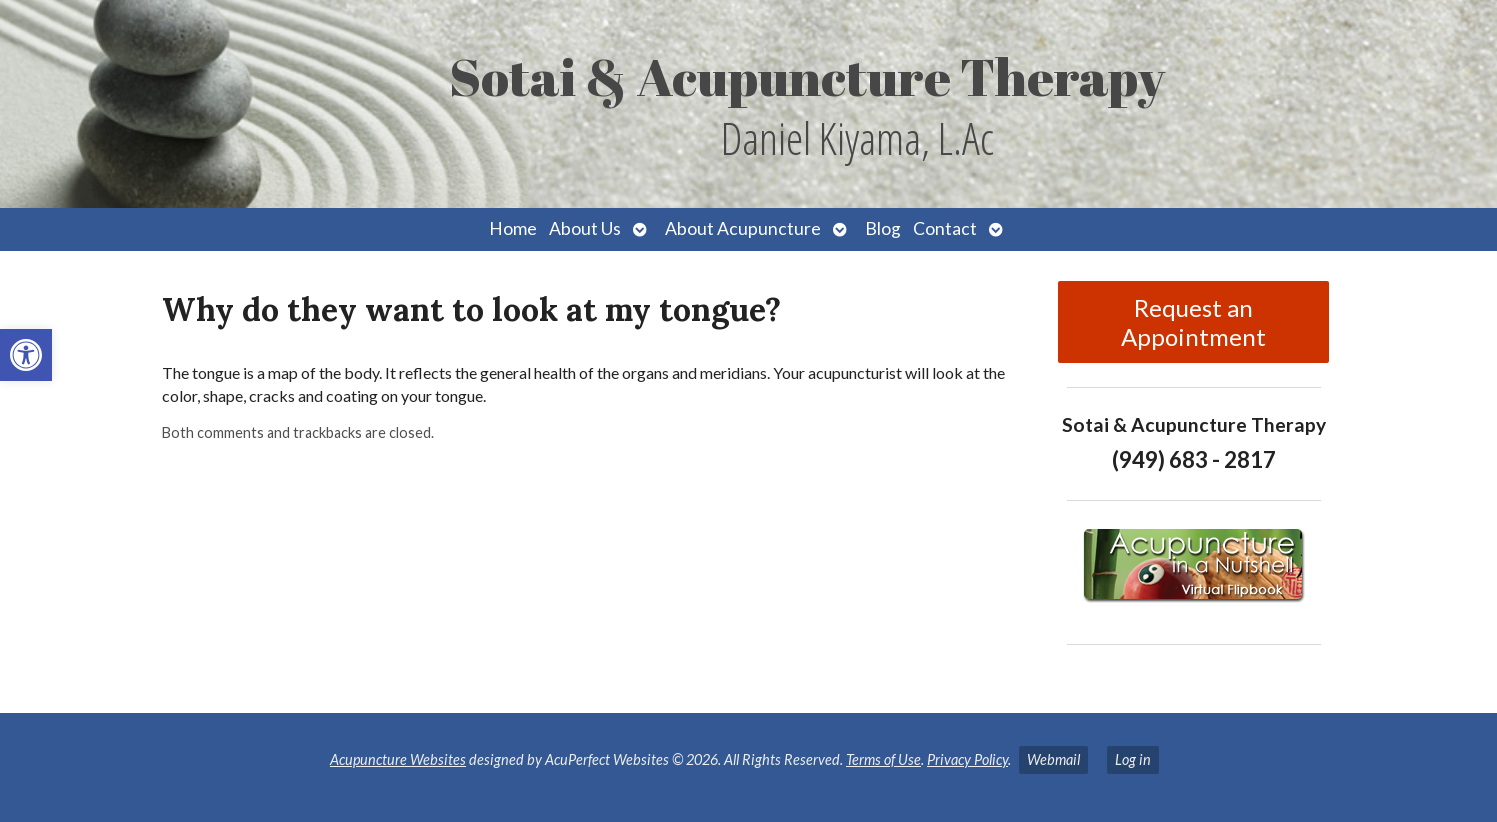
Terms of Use (883, 759)
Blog (883, 228)
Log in (1133, 759)
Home (513, 228)
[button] (26, 355)
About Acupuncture (743, 228)
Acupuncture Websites (398, 759)
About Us (585, 228)
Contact (945, 228)
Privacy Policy (967, 759)
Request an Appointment (1193, 322)
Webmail (1053, 759)
